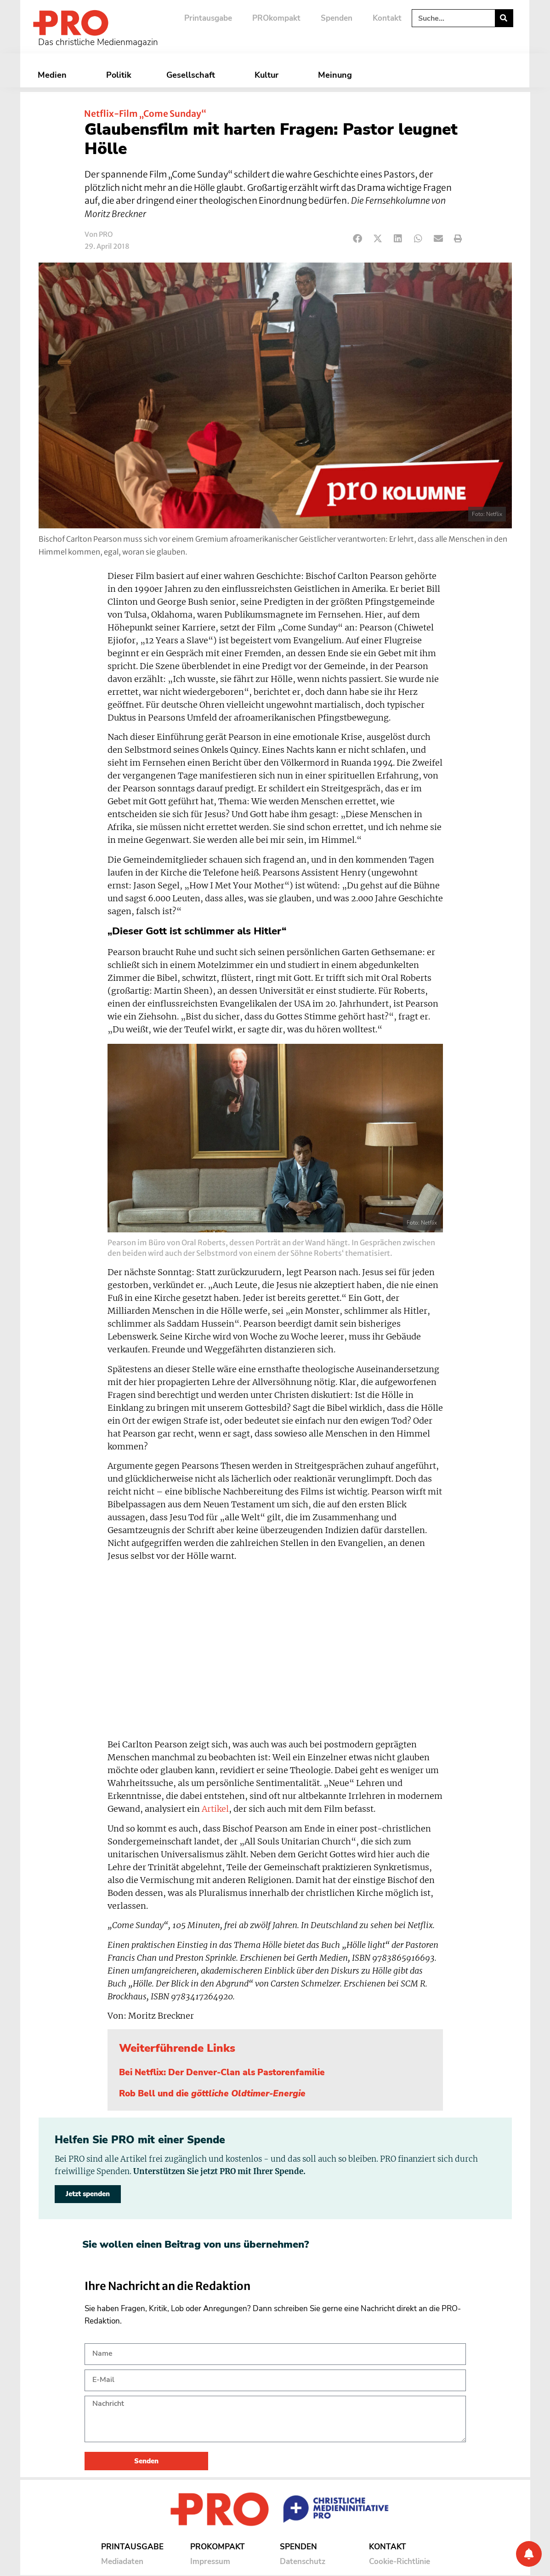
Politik (118, 74)
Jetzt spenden (88, 2193)
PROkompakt (276, 18)
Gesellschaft (193, 74)
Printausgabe (208, 18)
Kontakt (387, 18)
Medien (54, 74)
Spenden (336, 18)
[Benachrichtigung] (529, 2554)
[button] (358, 239)
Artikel (215, 1809)
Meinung (337, 74)
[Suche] (504, 18)
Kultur (269, 74)
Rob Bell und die (212, 2094)
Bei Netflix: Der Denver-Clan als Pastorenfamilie (222, 2072)
